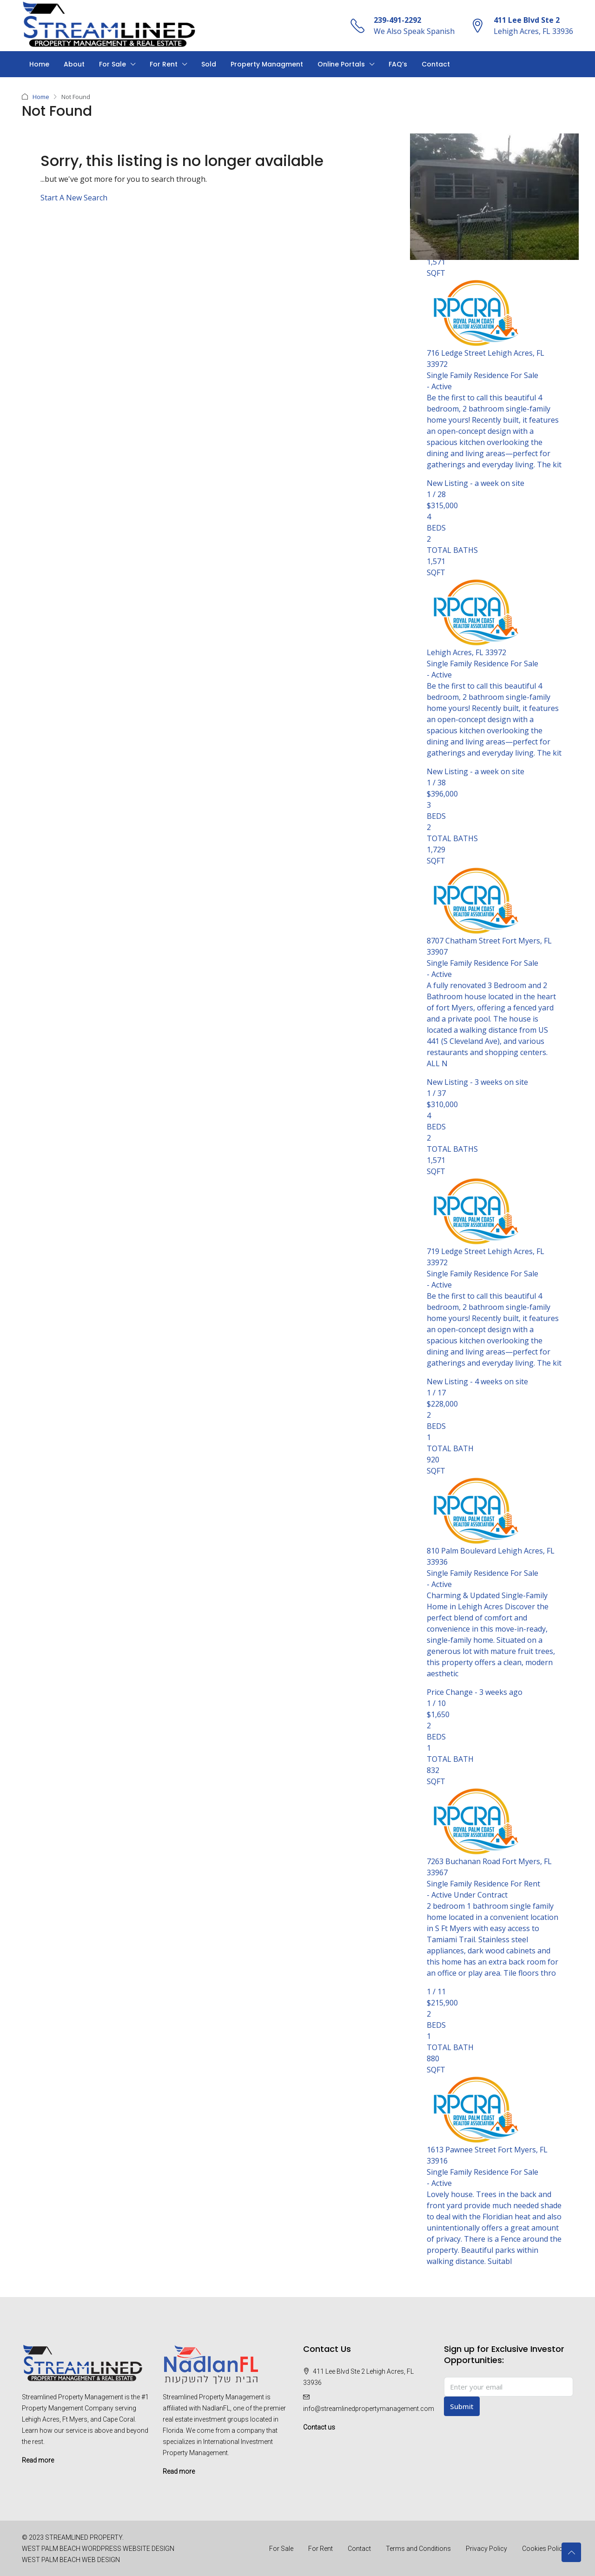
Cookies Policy (544, 2548)
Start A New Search (73, 197)
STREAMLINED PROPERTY (83, 2537)
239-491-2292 (397, 20)
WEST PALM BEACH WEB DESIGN (71, 2559)
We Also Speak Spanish (414, 31)
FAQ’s (398, 64)
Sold (208, 64)
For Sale (112, 64)
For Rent (164, 64)
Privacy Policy (486, 2548)
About (74, 64)
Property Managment (267, 64)
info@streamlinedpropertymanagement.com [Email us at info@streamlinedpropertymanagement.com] (368, 2408)
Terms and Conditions (418, 2548)
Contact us (319, 2426)
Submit (462, 2405)
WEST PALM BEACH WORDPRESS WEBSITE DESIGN (98, 2548)
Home (39, 64)
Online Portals (341, 64)
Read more (38, 2459)
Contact (436, 64)
